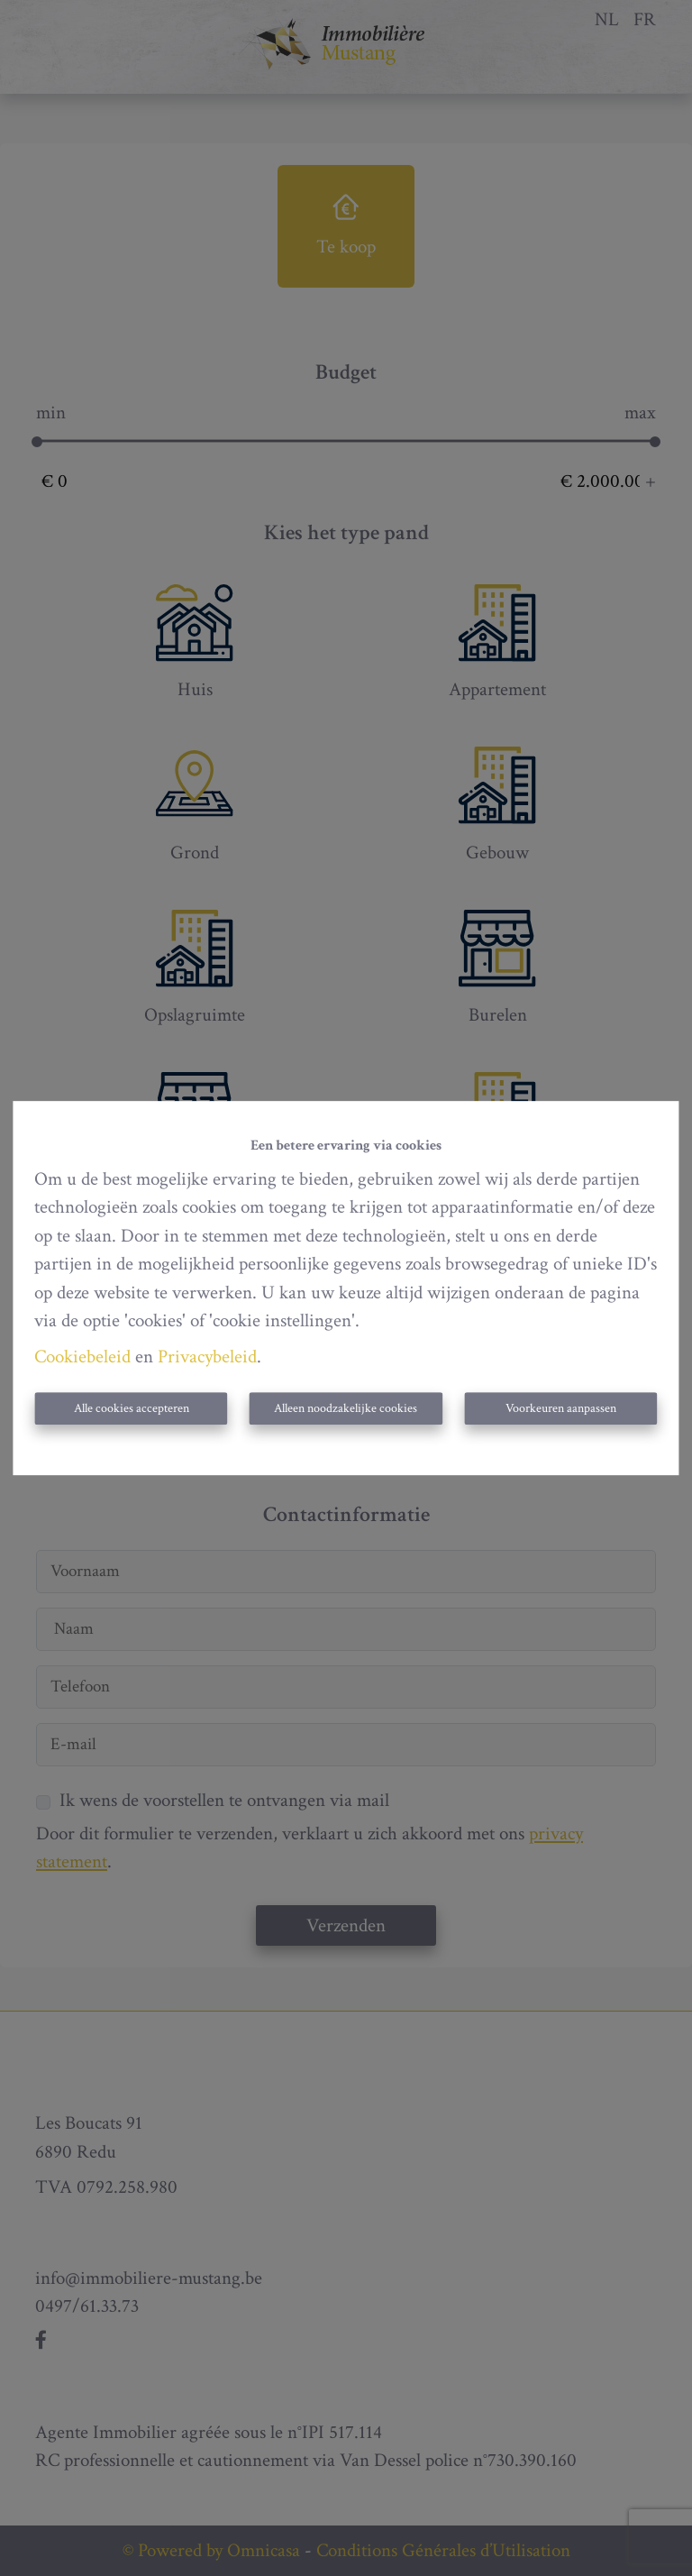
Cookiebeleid (82, 1356)
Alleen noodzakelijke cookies (345, 1408)
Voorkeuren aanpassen (560, 1408)
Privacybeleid (207, 1356)
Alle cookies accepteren (131, 1408)
